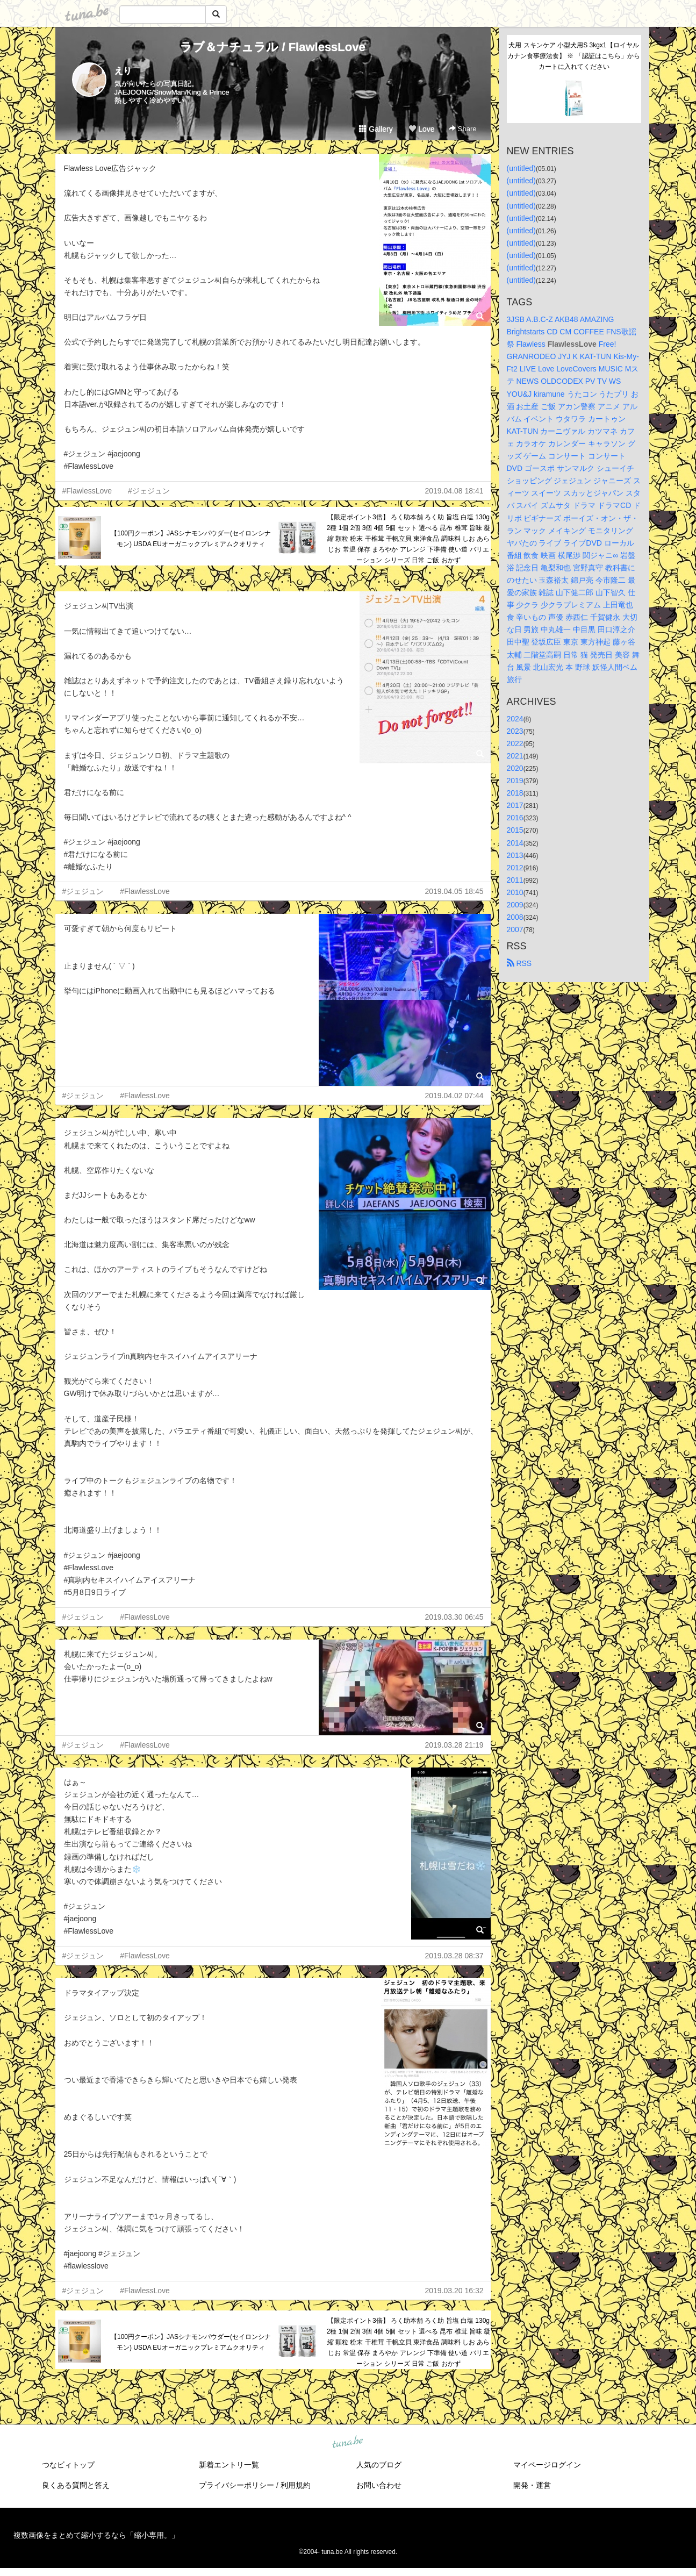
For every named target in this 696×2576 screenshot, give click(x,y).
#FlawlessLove (87, 490)
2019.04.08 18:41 (454, 490)
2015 (515, 830)
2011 (515, 880)
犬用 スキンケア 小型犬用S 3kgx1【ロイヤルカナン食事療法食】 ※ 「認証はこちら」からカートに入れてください (573, 55)
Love (421, 129)
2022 (515, 743)
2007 (515, 929)
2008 (515, 917)
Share (462, 129)
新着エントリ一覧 (229, 2464)
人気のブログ (378, 2464)
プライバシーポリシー (236, 2485)
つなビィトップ (68, 2464)
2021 (515, 756)
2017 (515, 805)
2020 (515, 768)
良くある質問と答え (76, 2485)
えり (123, 70)
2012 (515, 867)
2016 (515, 817)
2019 (515, 780)
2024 (515, 718)
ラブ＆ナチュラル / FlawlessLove (272, 47)
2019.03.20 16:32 (454, 2290)
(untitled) (521, 168)
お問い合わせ (378, 2485)
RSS (519, 963)
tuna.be (347, 2442)
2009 (515, 904)
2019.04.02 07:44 (454, 1095)
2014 (515, 843)
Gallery (375, 129)
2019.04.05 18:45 (454, 891)
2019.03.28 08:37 (454, 1955)
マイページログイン (547, 2464)
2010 (515, 892)
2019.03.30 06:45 (454, 1617)
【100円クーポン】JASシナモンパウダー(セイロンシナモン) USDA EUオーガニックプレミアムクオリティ (191, 538)
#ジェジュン (149, 490)
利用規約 (296, 2485)
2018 (515, 793)
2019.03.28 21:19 (454, 1745)
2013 (515, 855)
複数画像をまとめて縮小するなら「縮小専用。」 (96, 2535)
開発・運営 (532, 2485)
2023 (515, 731)
